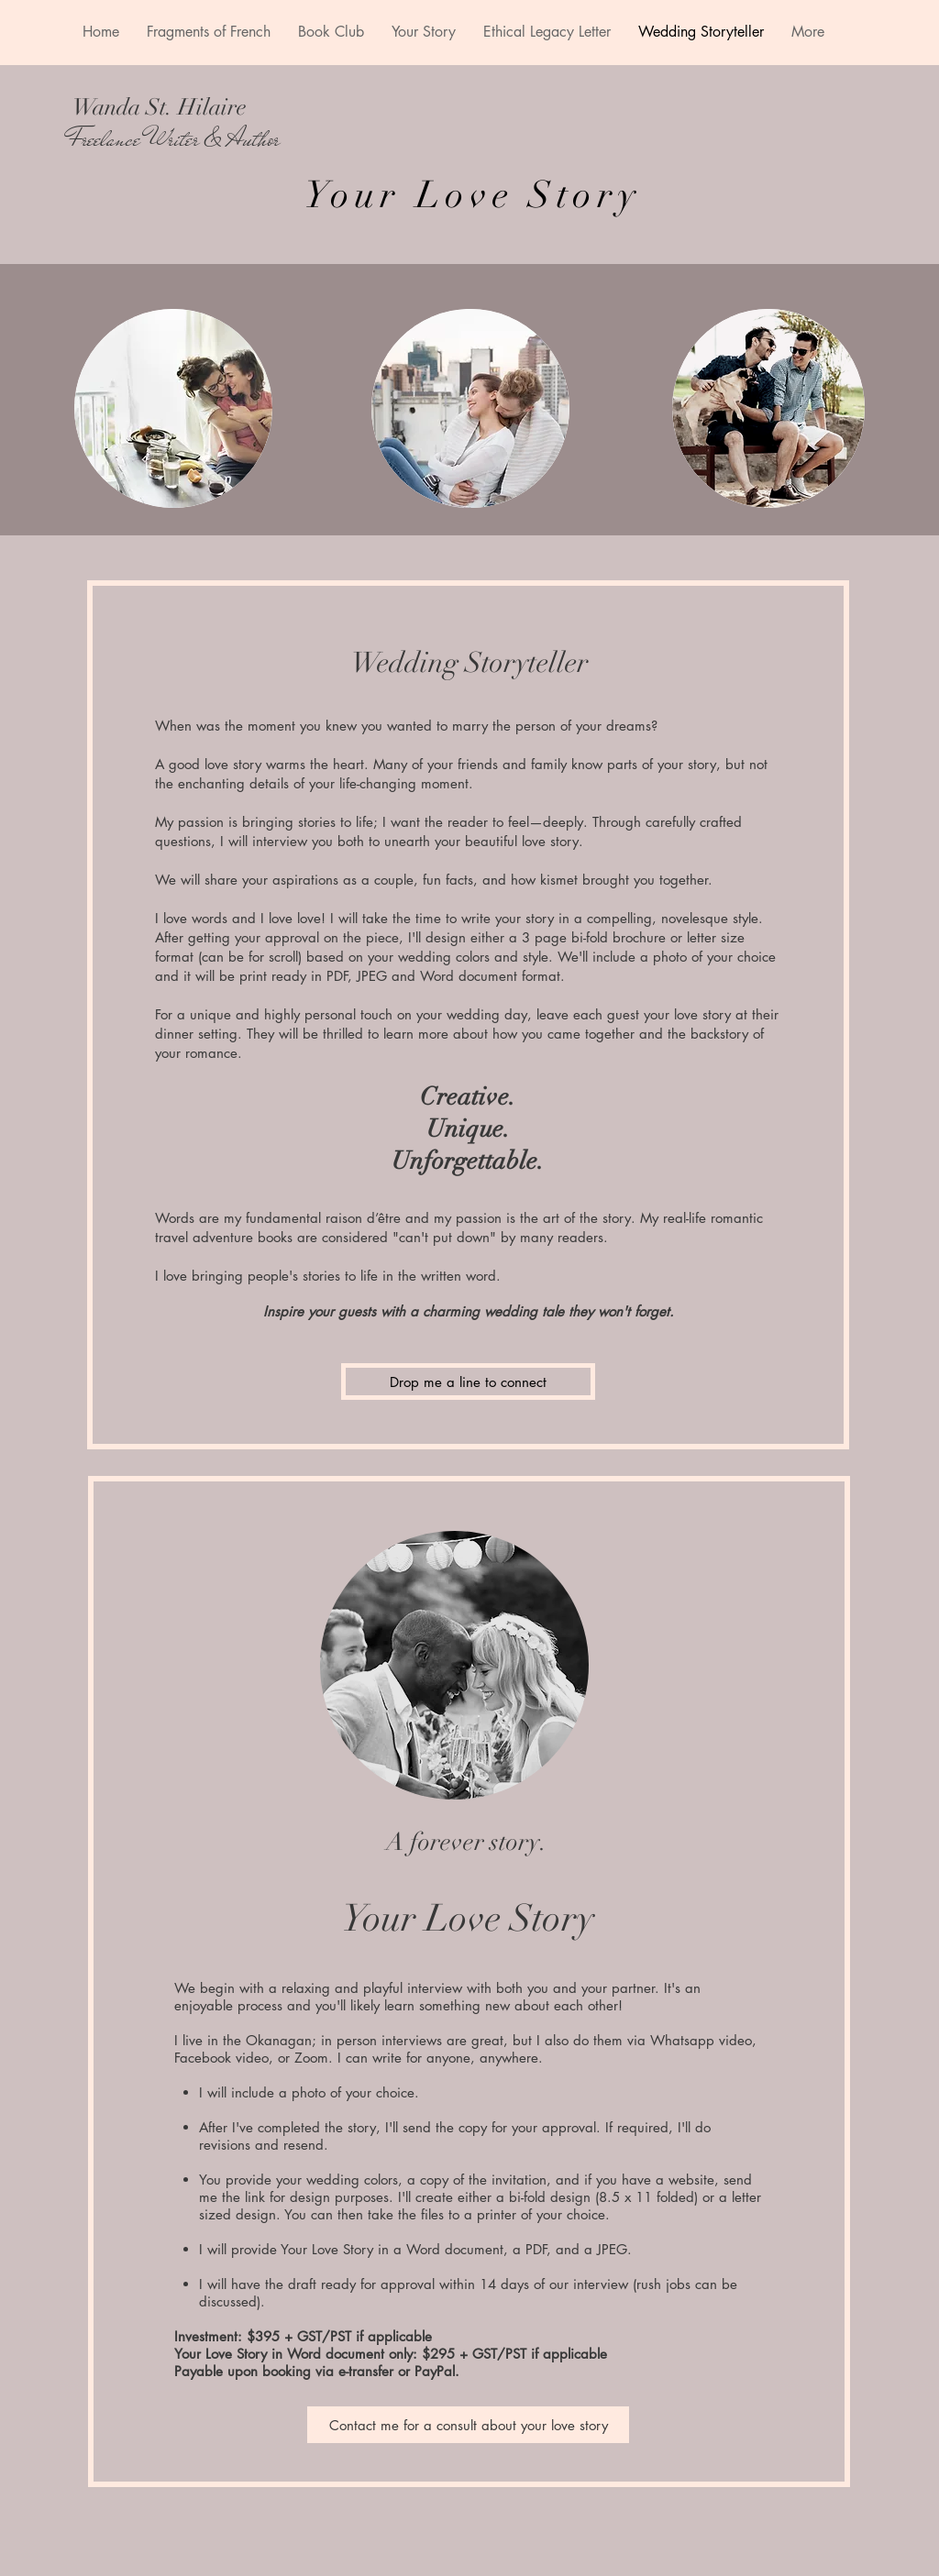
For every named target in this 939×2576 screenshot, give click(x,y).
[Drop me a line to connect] (468, 1381)
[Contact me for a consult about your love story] (468, 2424)
